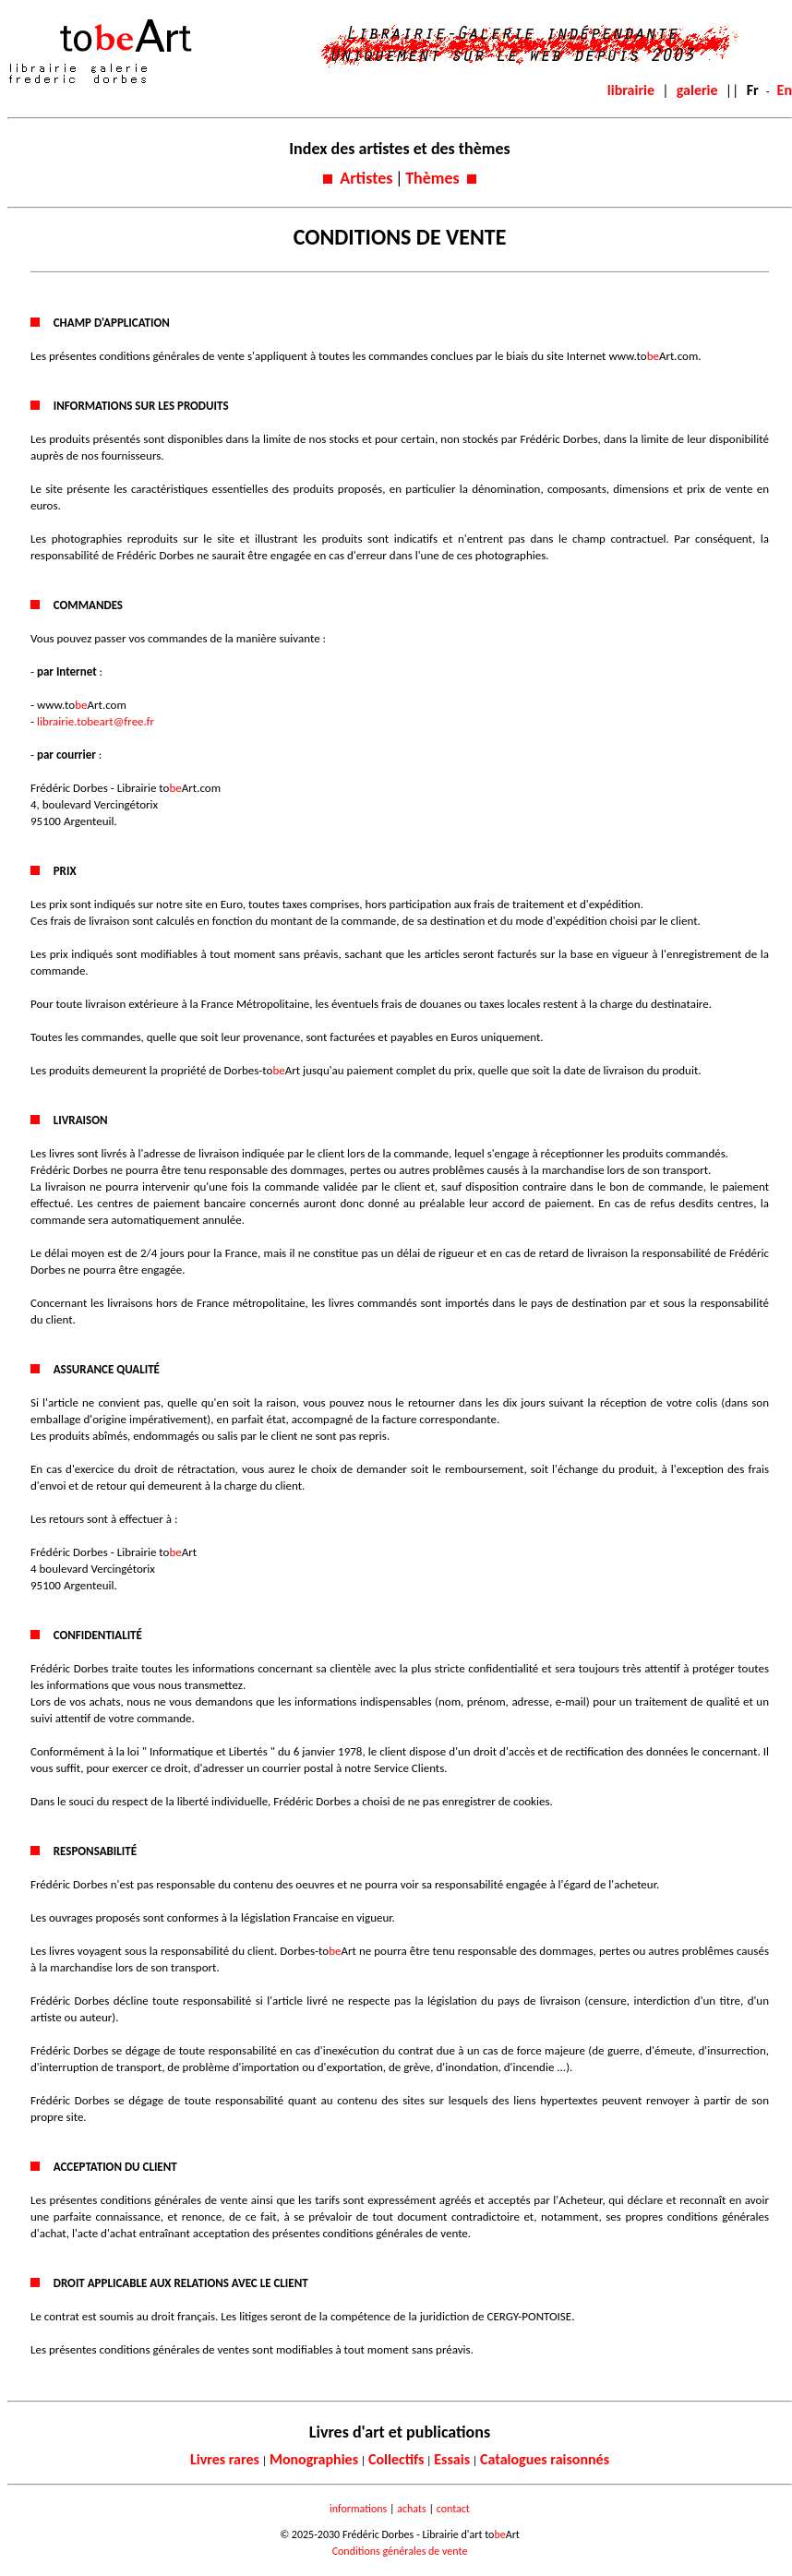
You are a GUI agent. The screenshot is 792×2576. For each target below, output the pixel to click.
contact (453, 2508)
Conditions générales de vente (400, 2551)
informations (358, 2508)
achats (411, 2508)
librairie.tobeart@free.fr (95, 721)
